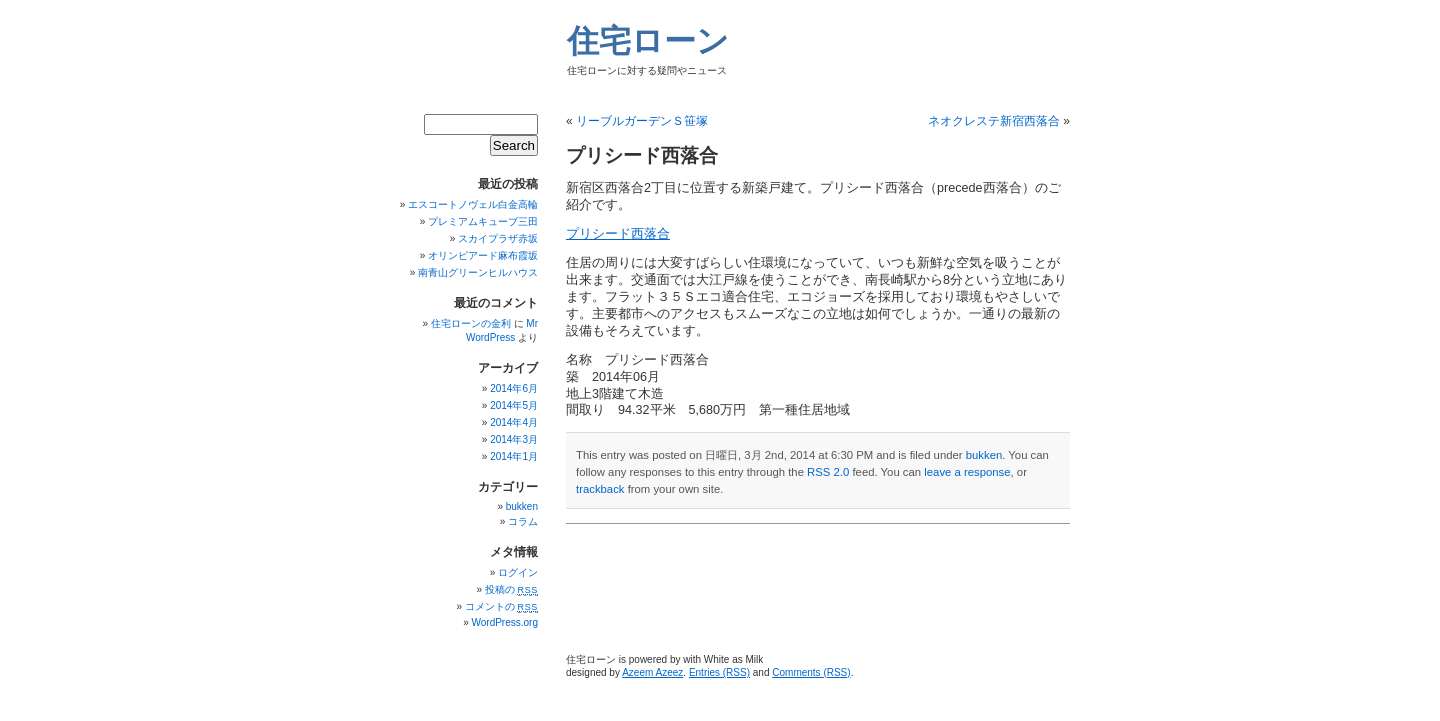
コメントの (501, 606)
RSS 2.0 (828, 472)
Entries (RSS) (719, 672)
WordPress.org (504, 622)
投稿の (511, 589)
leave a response (967, 472)
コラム (523, 521)
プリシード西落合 (618, 234)
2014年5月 (514, 405)
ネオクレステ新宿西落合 (994, 121)
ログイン (518, 572)
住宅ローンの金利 (471, 323)
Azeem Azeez (652, 672)
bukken (984, 455)
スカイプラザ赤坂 (498, 238)
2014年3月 (514, 439)
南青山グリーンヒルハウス (478, 272)
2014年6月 (514, 388)
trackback (600, 489)
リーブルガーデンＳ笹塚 (642, 121)
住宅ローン (648, 41)
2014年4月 (514, 422)
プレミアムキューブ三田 (483, 221)
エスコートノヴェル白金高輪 (473, 204)
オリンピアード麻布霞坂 (483, 255)
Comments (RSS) (811, 672)
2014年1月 (514, 456)
